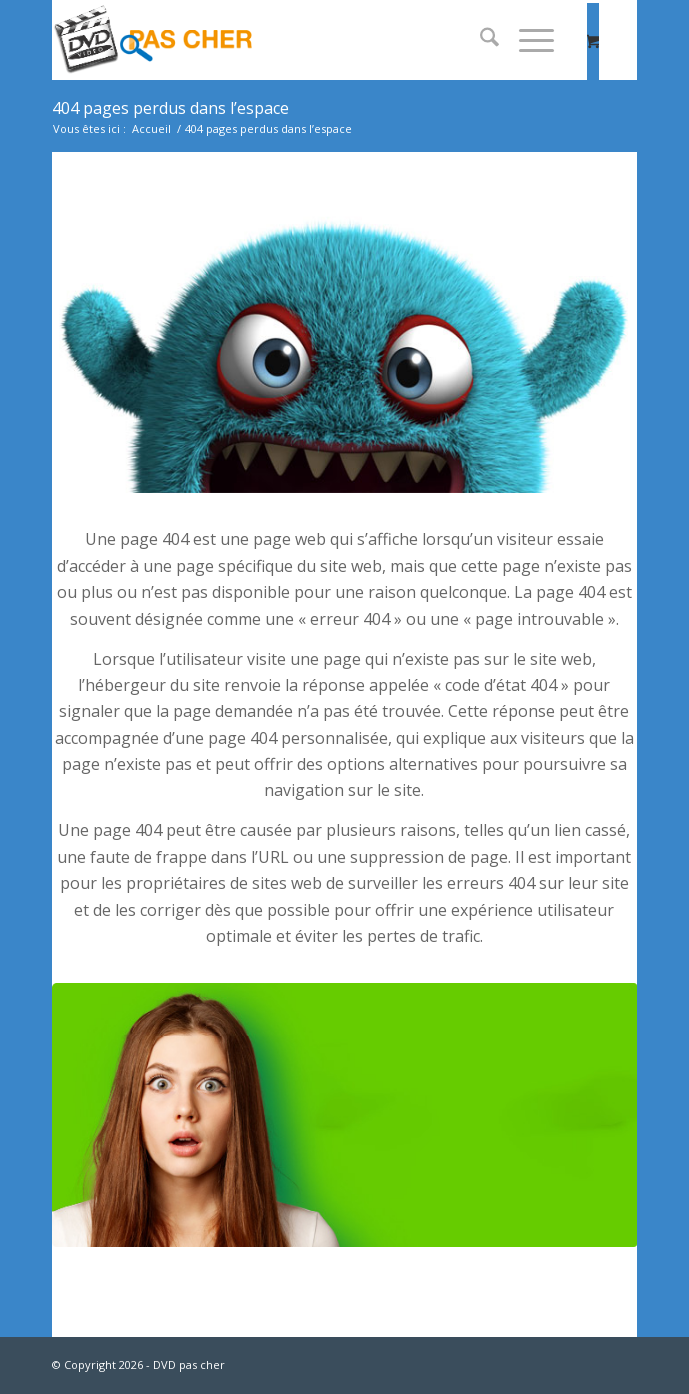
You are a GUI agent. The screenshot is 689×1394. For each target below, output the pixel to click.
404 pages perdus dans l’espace (170, 108)
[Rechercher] (479, 40)
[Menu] (526, 40)
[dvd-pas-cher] (286, 40)
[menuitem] (479, 40)
